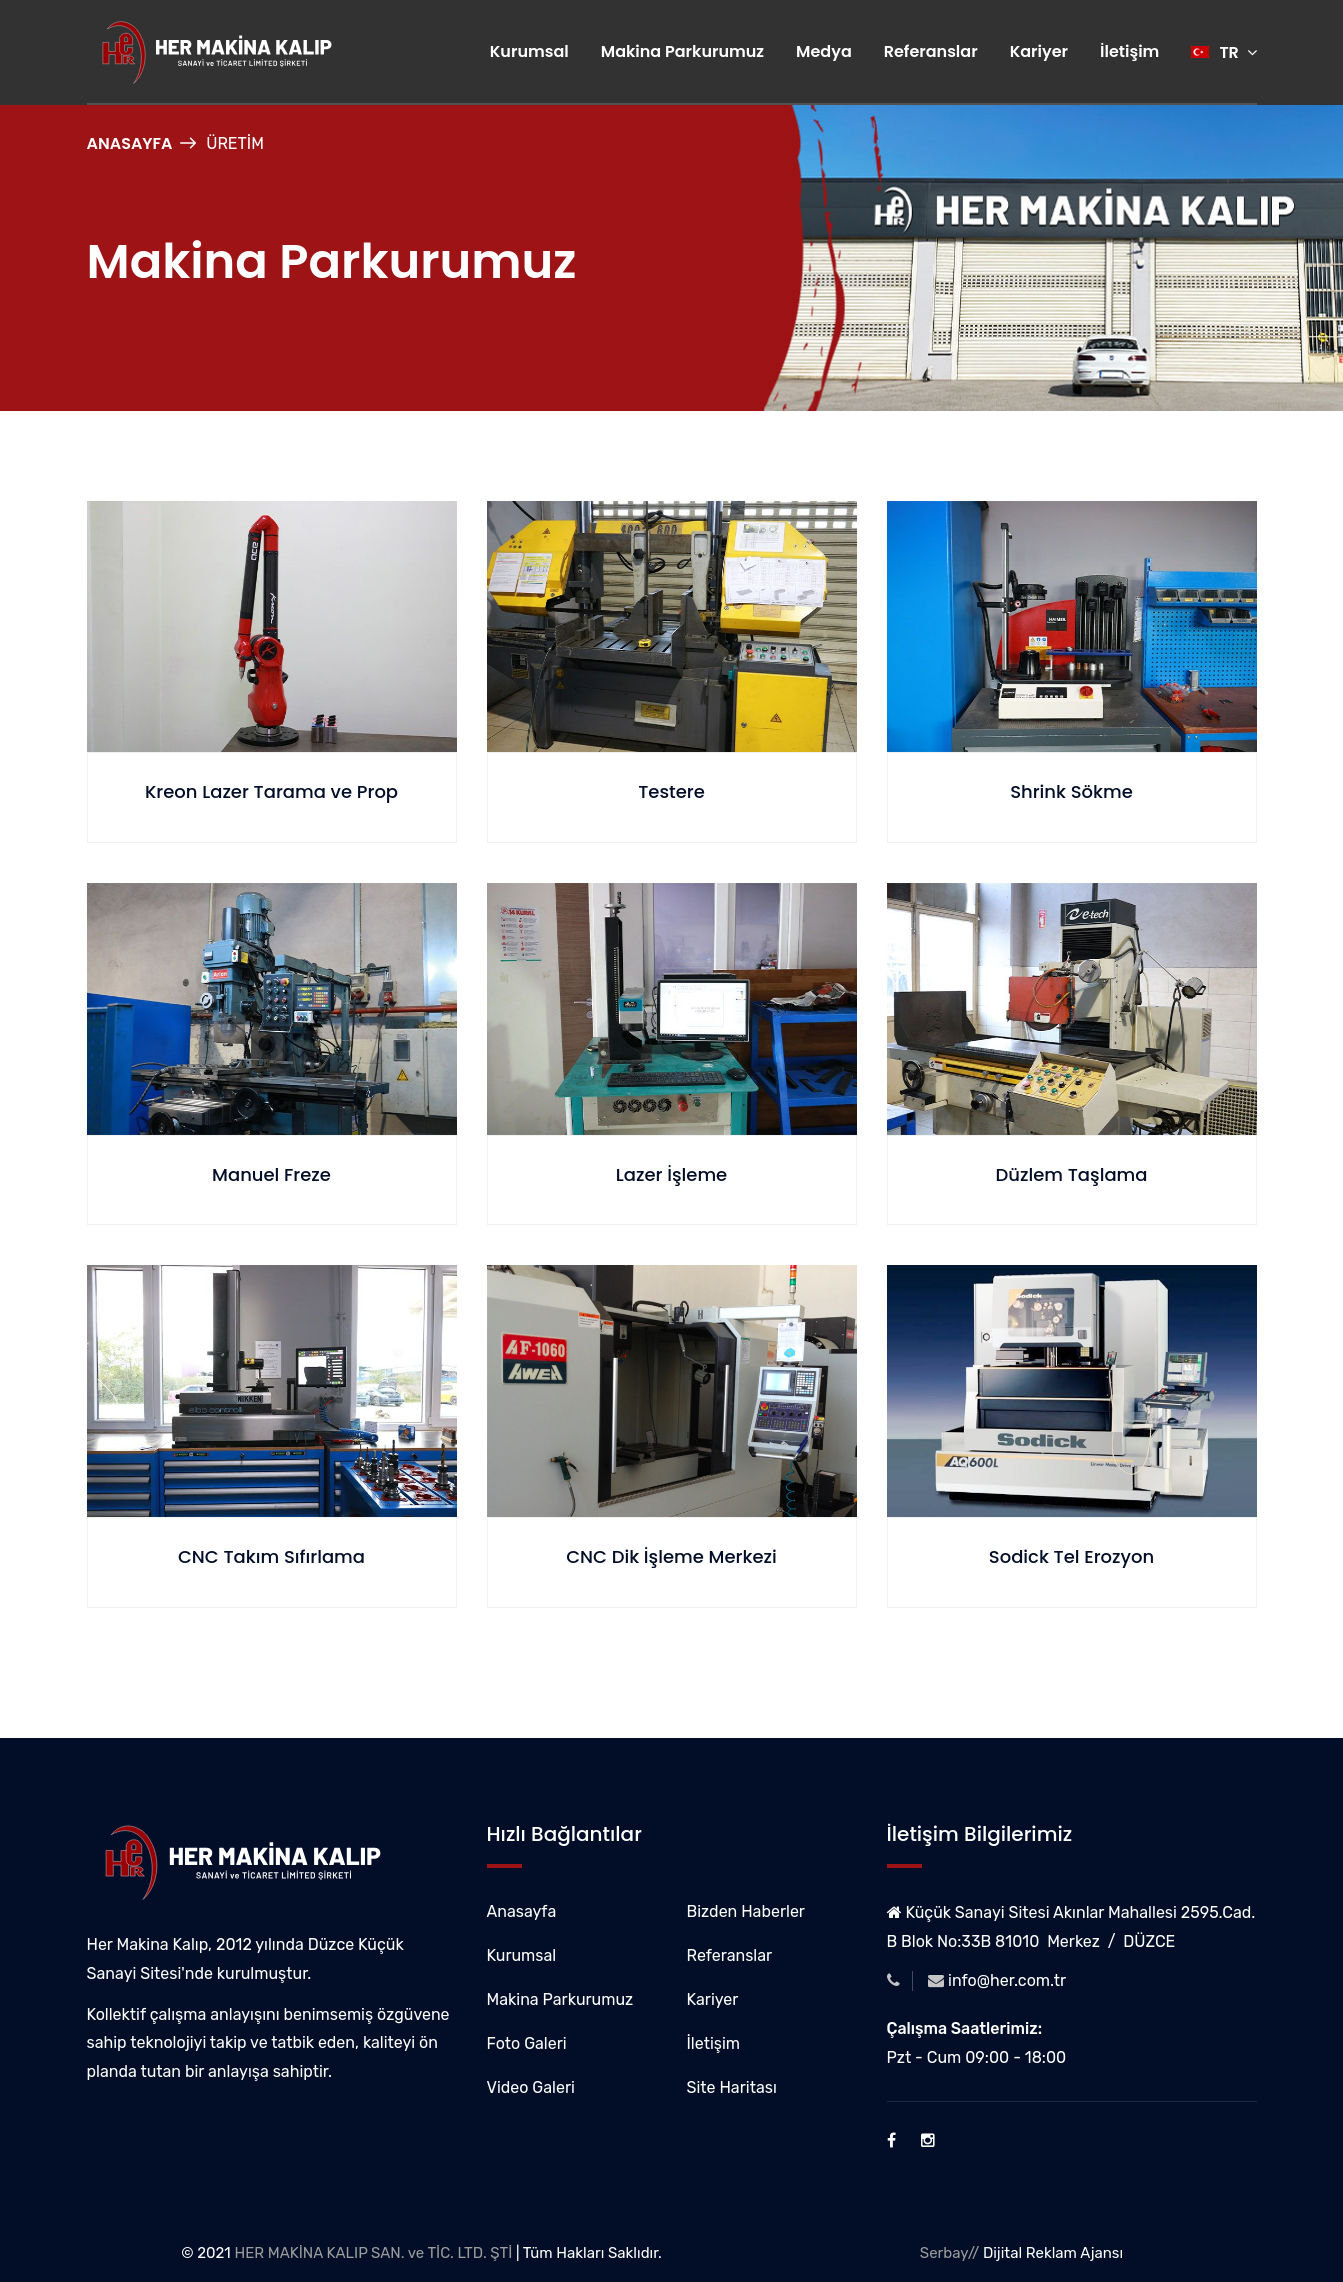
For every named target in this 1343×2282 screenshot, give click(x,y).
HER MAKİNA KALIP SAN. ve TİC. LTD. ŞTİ (373, 2253)
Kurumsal (529, 51)
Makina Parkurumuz (682, 51)
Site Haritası (732, 2087)
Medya (824, 51)
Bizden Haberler (746, 1911)
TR (1223, 52)
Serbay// (949, 2253)
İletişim (1129, 51)
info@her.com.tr (1007, 1980)
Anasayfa (130, 143)
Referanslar (931, 51)
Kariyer (1039, 51)
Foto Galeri (527, 2043)
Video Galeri (531, 2087)
